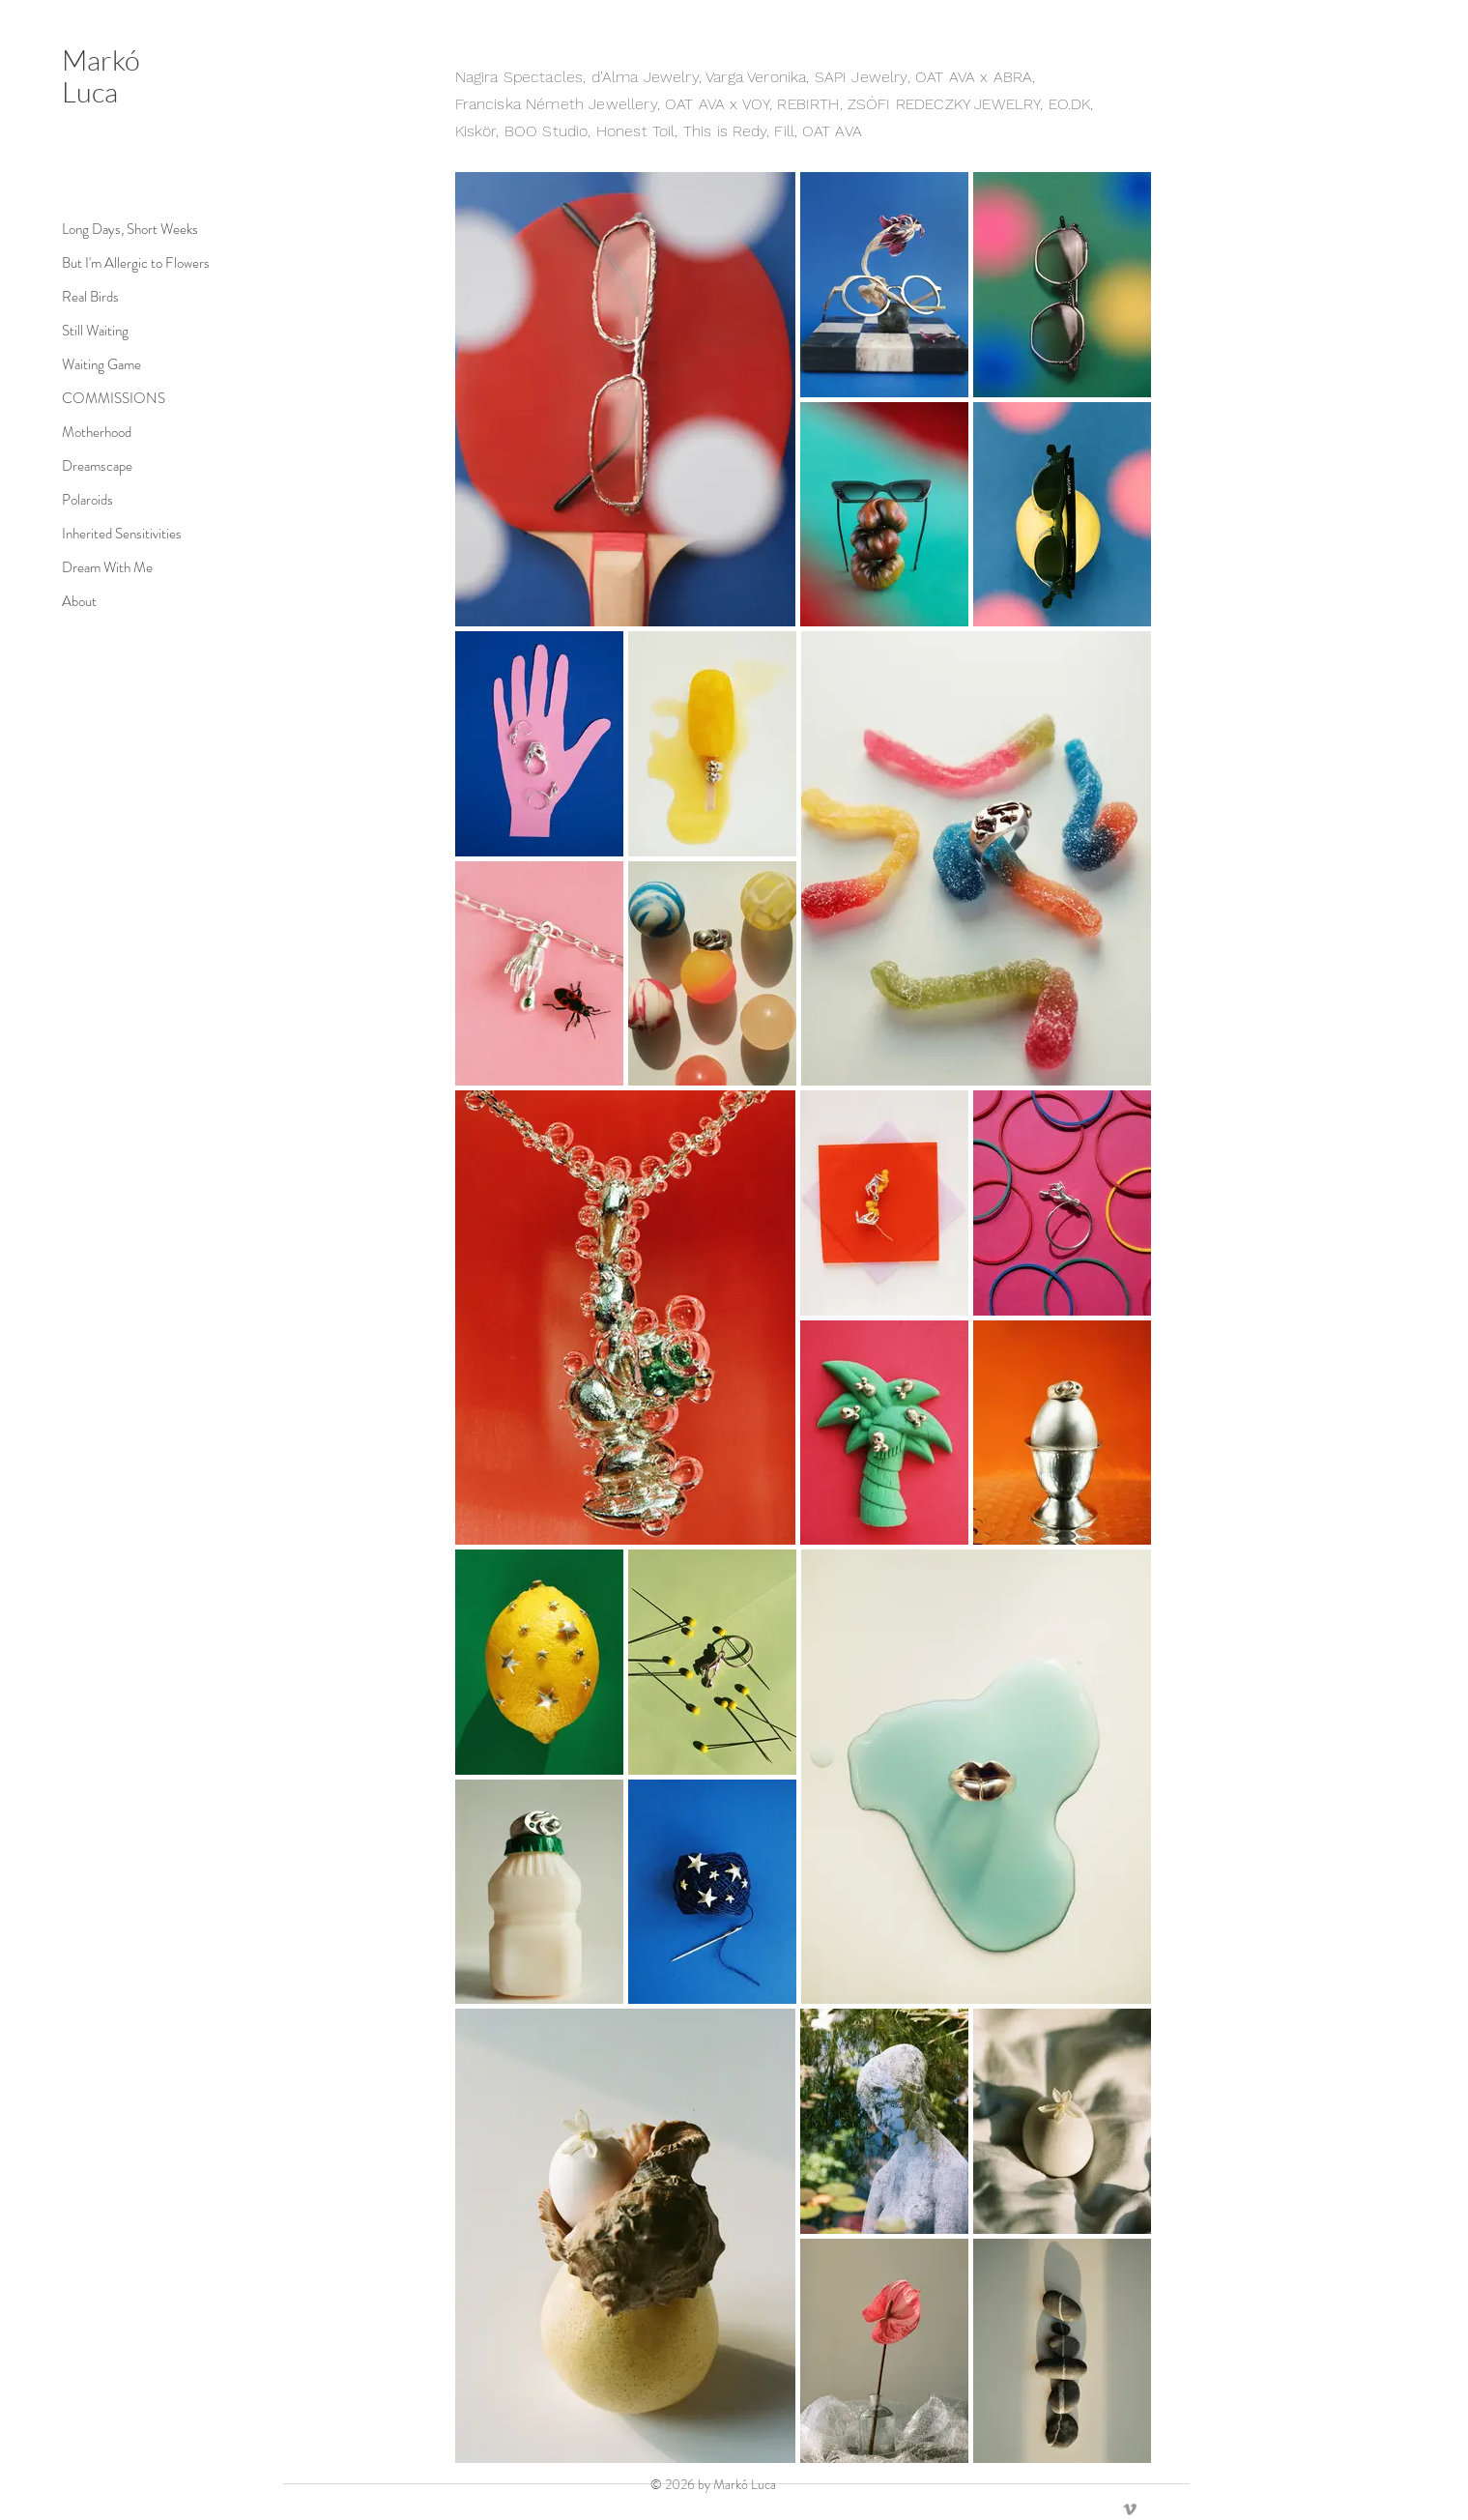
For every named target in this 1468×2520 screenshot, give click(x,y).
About (79, 601)
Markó (101, 60)
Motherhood (86, 432)
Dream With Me (86, 567)
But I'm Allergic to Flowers (86, 263)
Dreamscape (86, 466)
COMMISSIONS (86, 398)
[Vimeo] (1129, 2509)
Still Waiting (86, 330)
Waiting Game (86, 364)
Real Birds (86, 296)
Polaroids (86, 499)
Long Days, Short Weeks (86, 229)
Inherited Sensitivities (86, 533)
